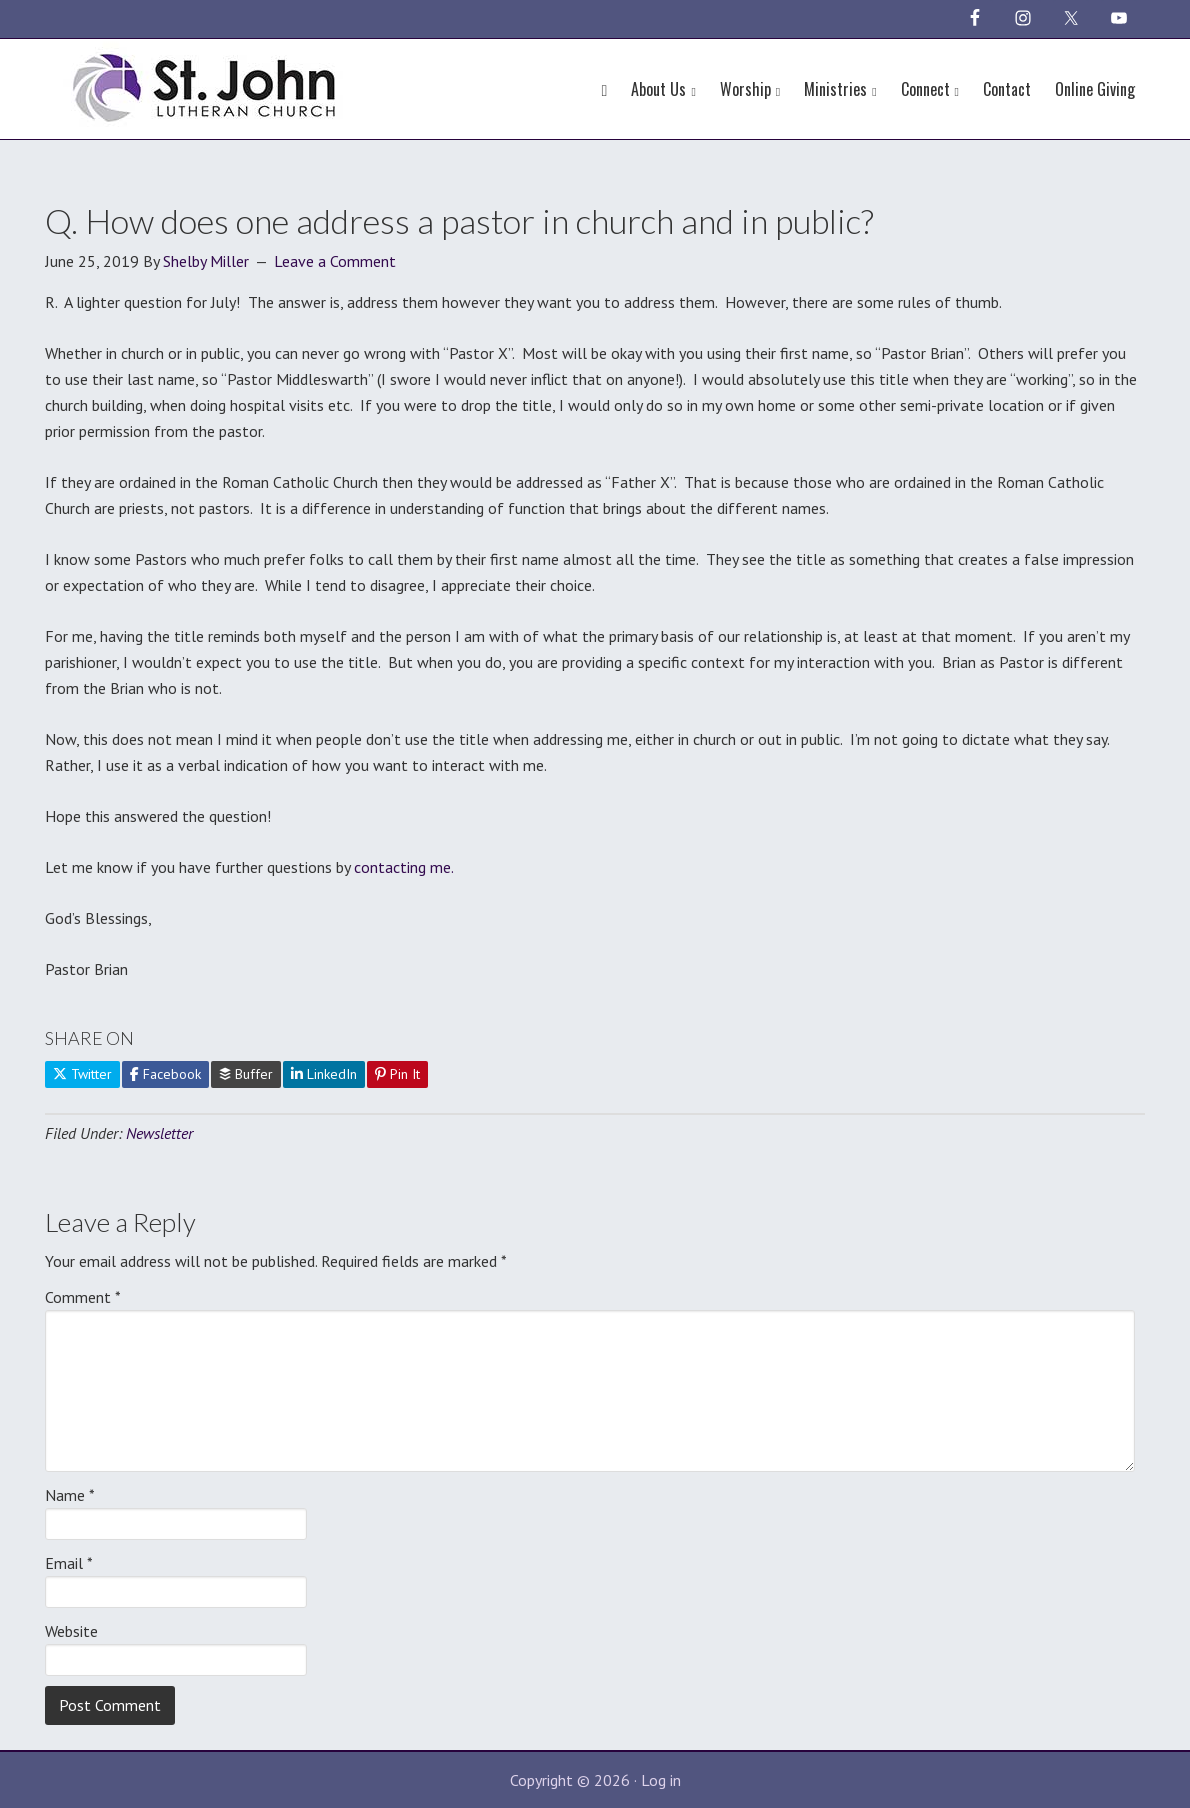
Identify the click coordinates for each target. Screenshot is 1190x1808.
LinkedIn (324, 1074)
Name (70, 1495)
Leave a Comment (335, 261)
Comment (83, 1297)
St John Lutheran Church (205, 84)
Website (71, 1631)
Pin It (397, 1074)
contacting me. (404, 867)
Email (69, 1563)
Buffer (246, 1074)
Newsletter (159, 1133)
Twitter (82, 1074)
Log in (661, 1780)
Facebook (165, 1074)
